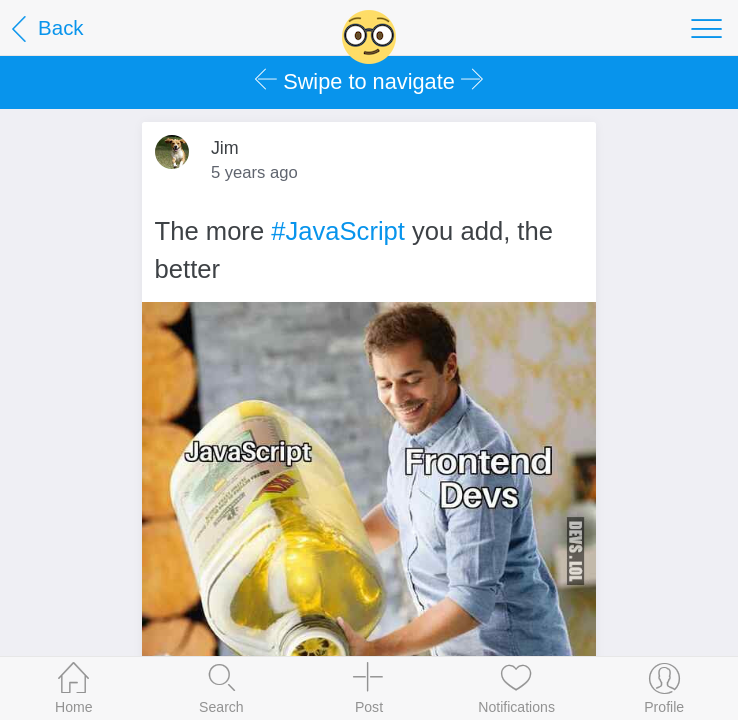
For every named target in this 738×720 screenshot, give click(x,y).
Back (44, 29)
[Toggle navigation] (706, 28)
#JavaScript (338, 231)
